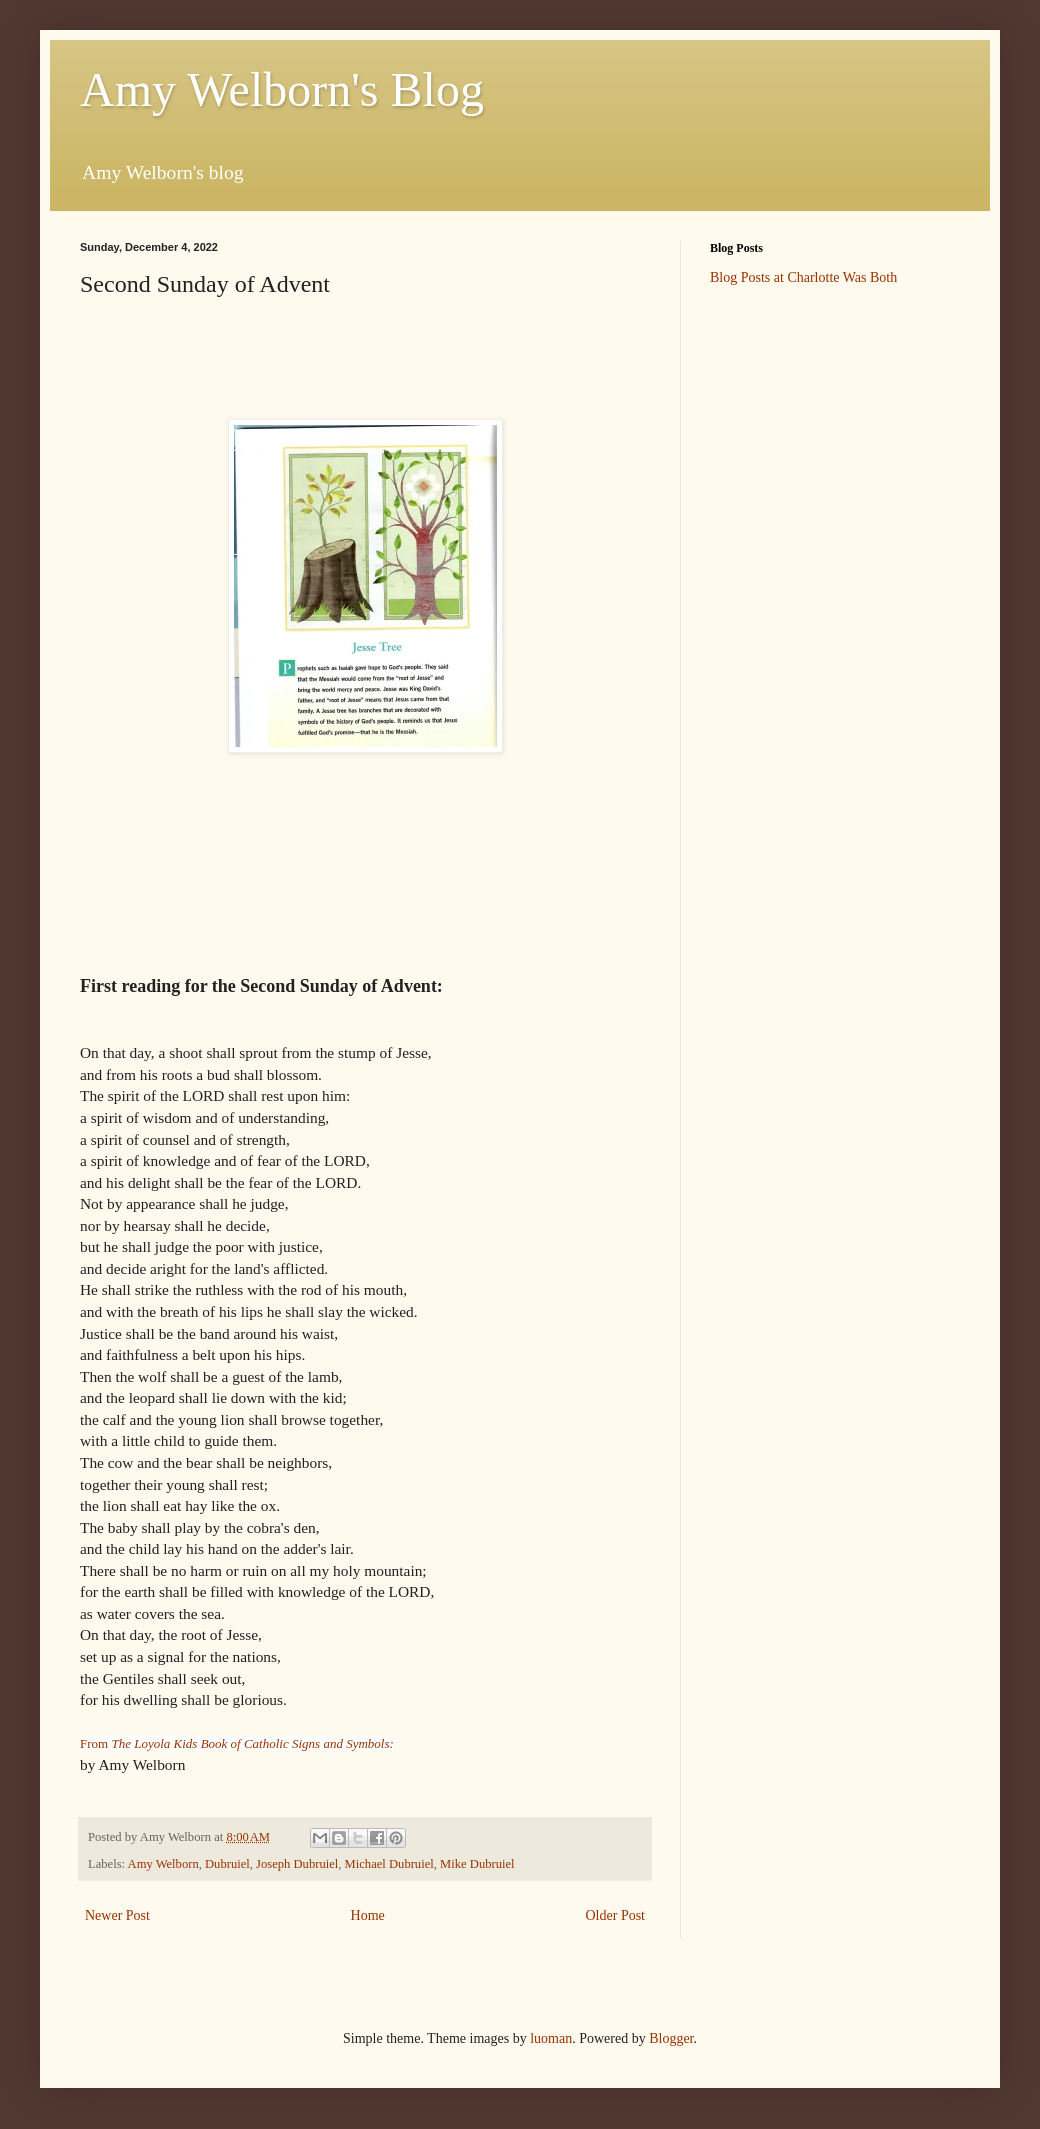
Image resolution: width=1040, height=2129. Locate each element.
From (237, 1743)
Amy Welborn (163, 1864)
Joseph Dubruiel (297, 1864)
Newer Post (117, 1915)
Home (368, 1915)
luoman (551, 2038)
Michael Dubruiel (389, 1864)
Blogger (671, 2038)
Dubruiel (227, 1864)
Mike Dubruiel (477, 1864)
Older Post (616, 1915)
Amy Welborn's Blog (282, 89)
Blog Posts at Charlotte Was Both (803, 277)
